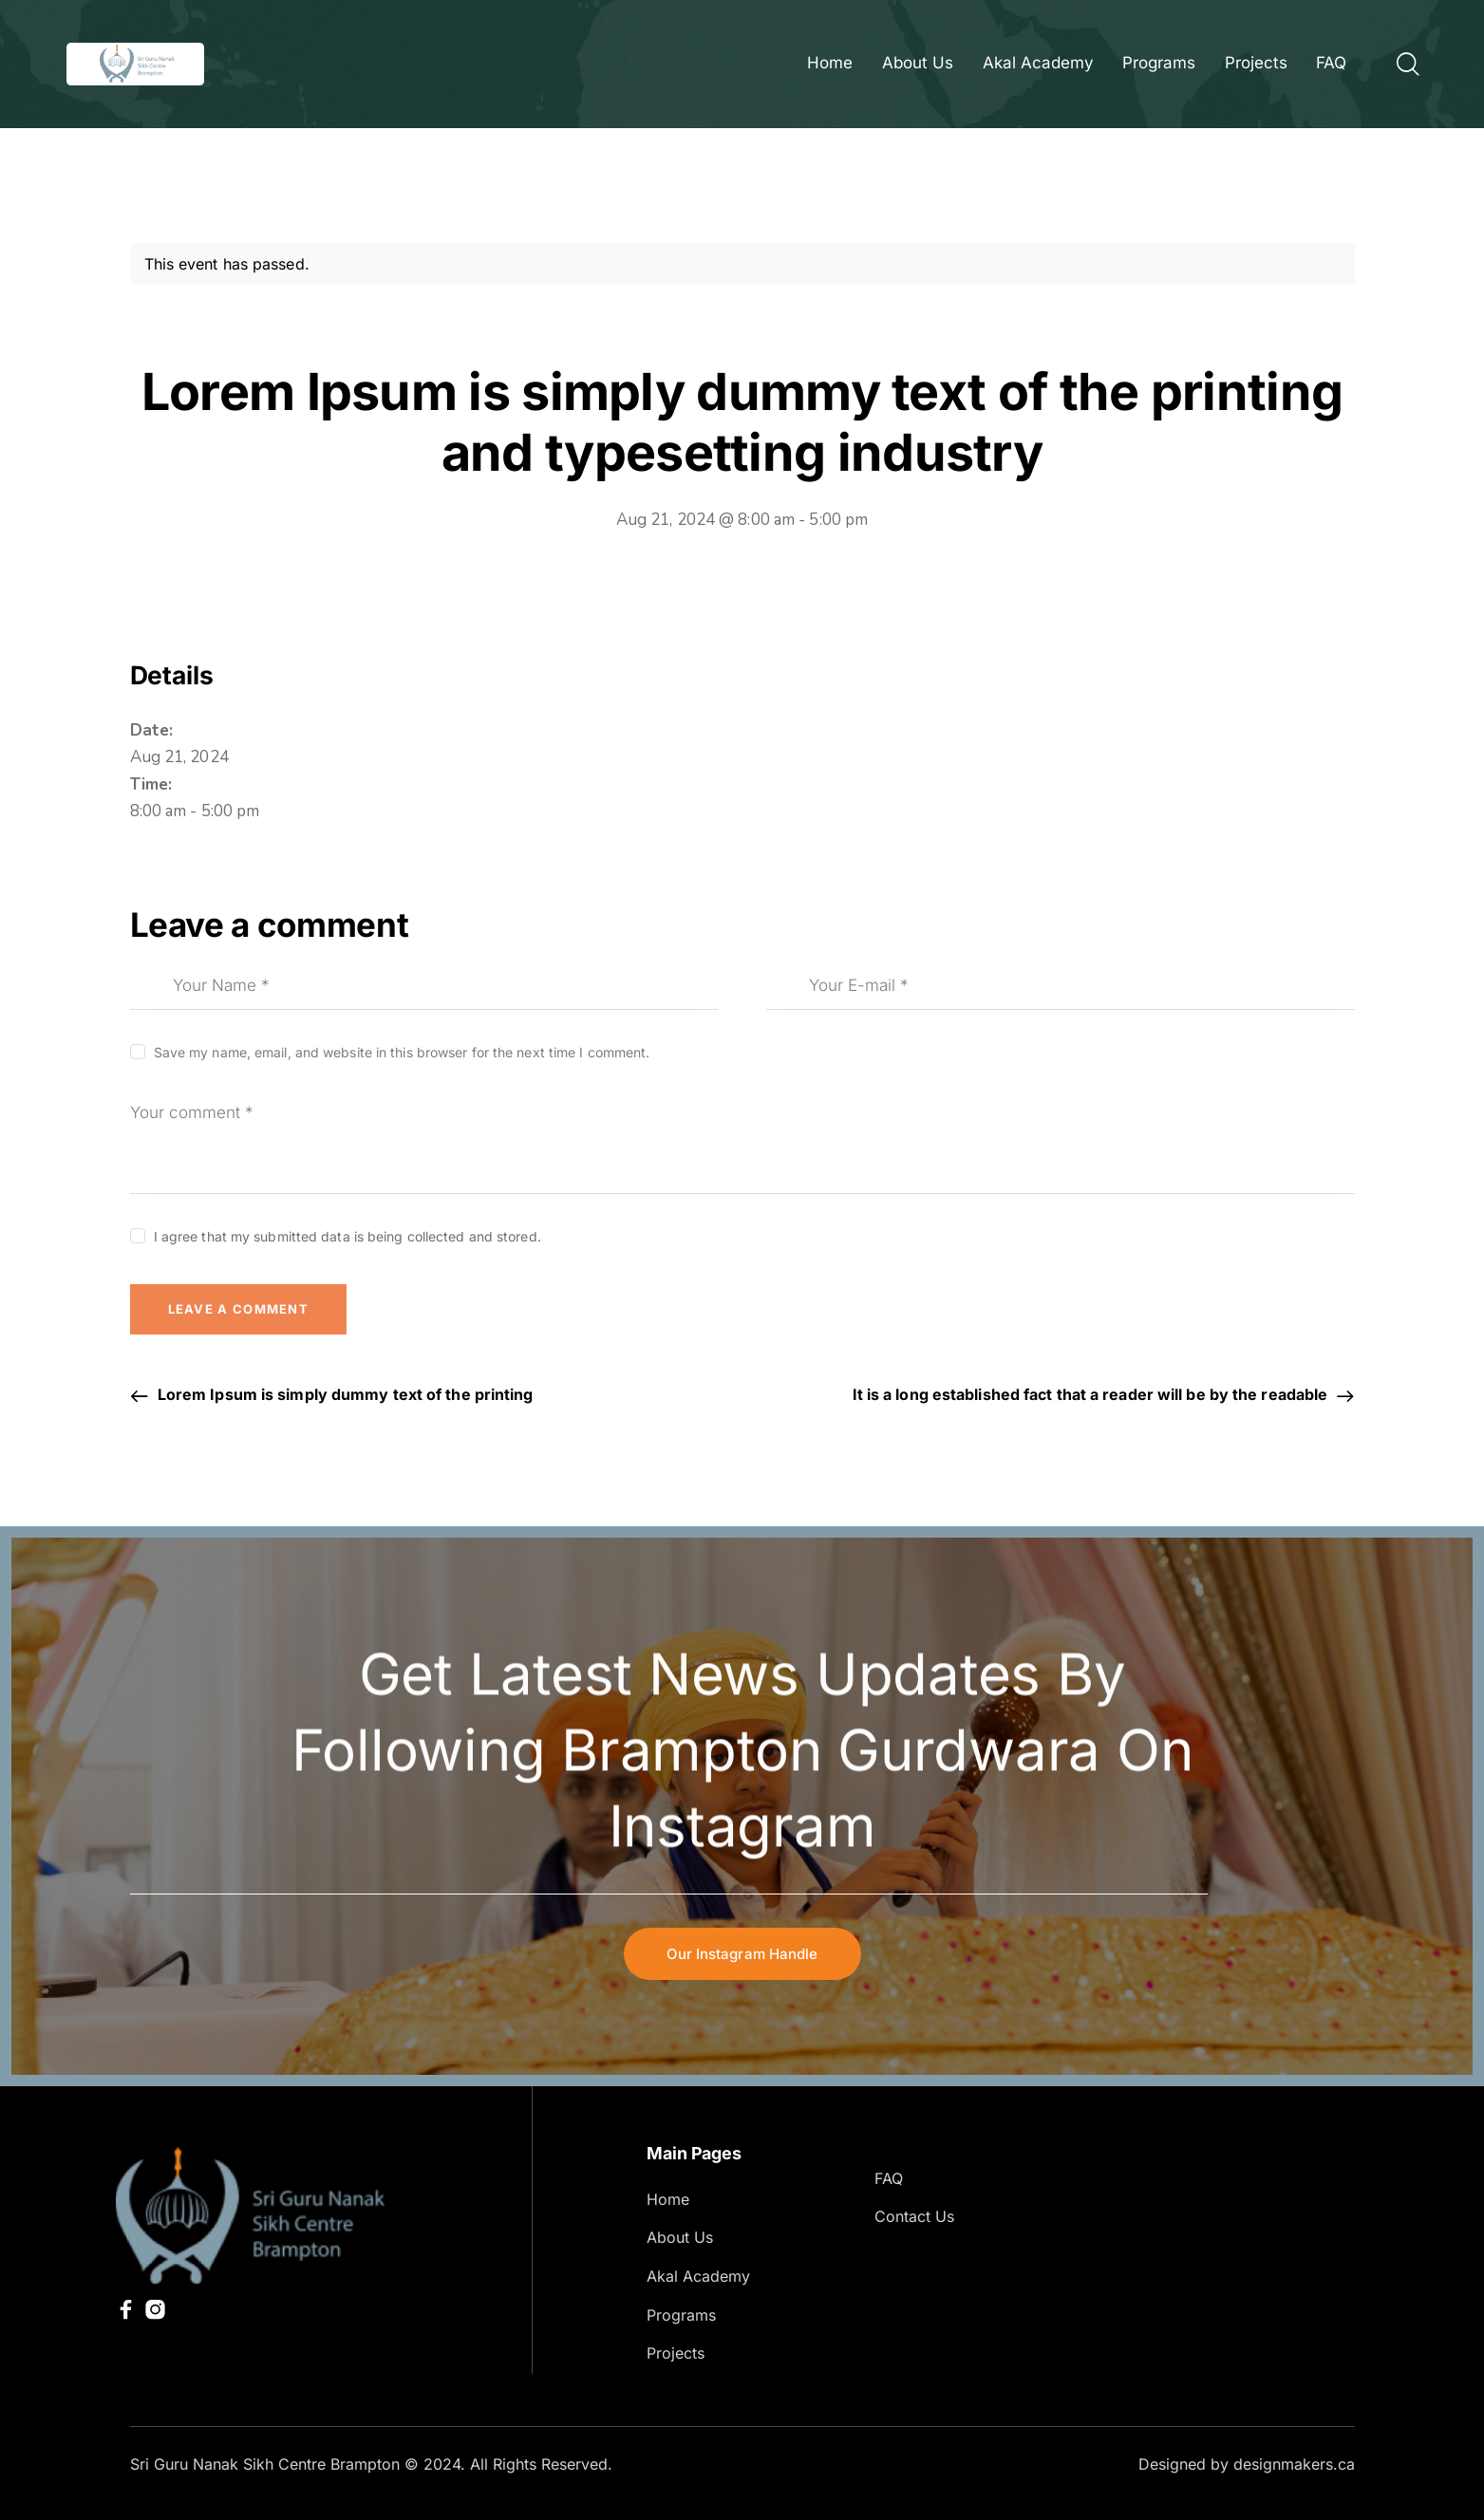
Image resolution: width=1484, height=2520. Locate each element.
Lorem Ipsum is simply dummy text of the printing (344, 1394)
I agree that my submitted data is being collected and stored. (347, 1236)
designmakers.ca (1294, 2464)
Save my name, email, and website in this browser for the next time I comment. (402, 1052)
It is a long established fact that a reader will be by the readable (1092, 1394)
